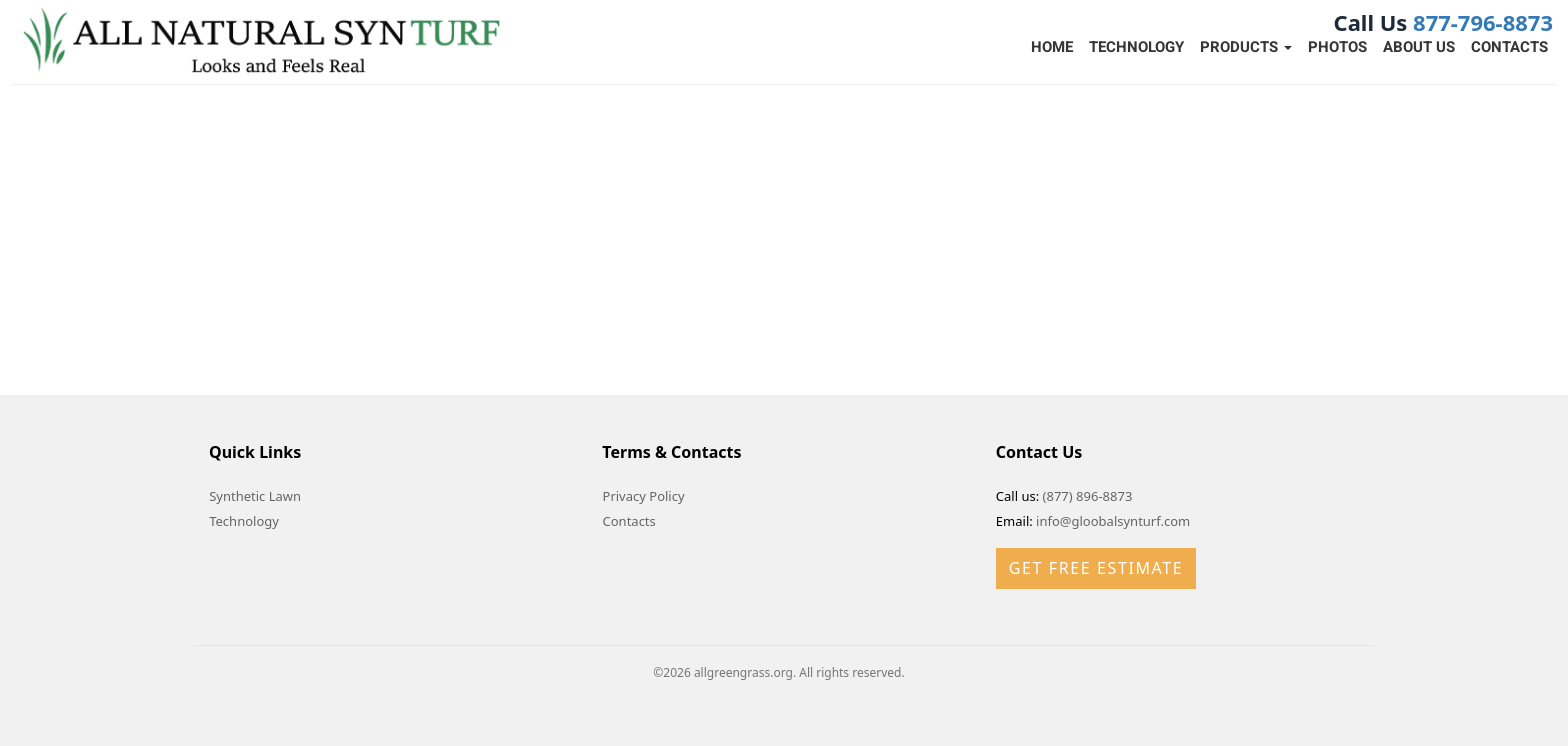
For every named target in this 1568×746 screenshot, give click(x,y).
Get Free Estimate (1096, 568)
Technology (1136, 47)
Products (1246, 47)
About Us (1419, 47)
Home (1052, 47)
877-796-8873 (1483, 22)
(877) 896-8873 (1088, 496)
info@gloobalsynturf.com (1113, 521)
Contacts (1509, 47)
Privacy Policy (644, 496)
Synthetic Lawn (255, 496)
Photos (1337, 47)
